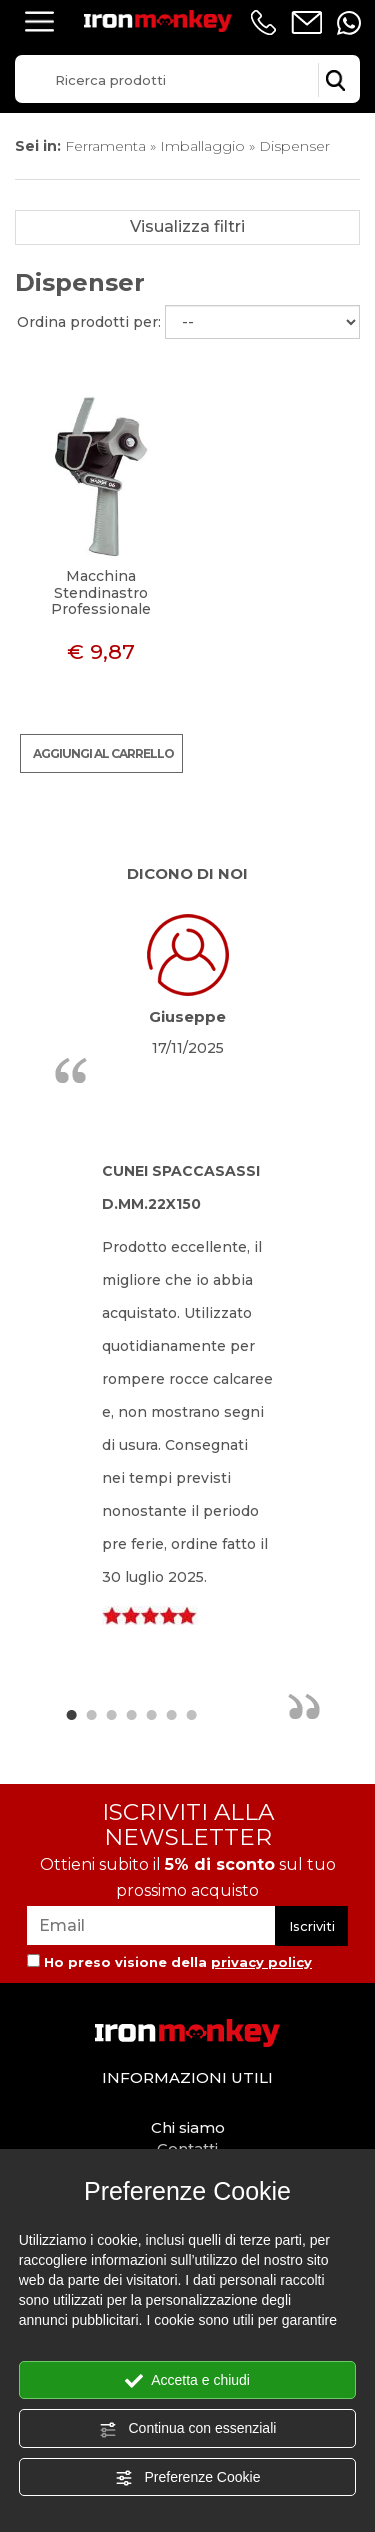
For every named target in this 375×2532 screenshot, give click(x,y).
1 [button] (71, 1714)
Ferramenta (105, 146)
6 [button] (171, 1714)
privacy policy (261, 1962)
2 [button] (91, 1714)
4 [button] (131, 1714)
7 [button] (191, 1714)
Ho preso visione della (178, 1962)
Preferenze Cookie (188, 2478)
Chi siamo (188, 2127)
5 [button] (151, 1714)
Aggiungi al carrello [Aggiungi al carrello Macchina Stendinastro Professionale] (103, 753)
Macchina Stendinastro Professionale (101, 593)
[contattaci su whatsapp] (349, 23)
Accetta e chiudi (187, 2381)
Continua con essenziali (188, 2429)
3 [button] (111, 1714)
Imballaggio (202, 146)
